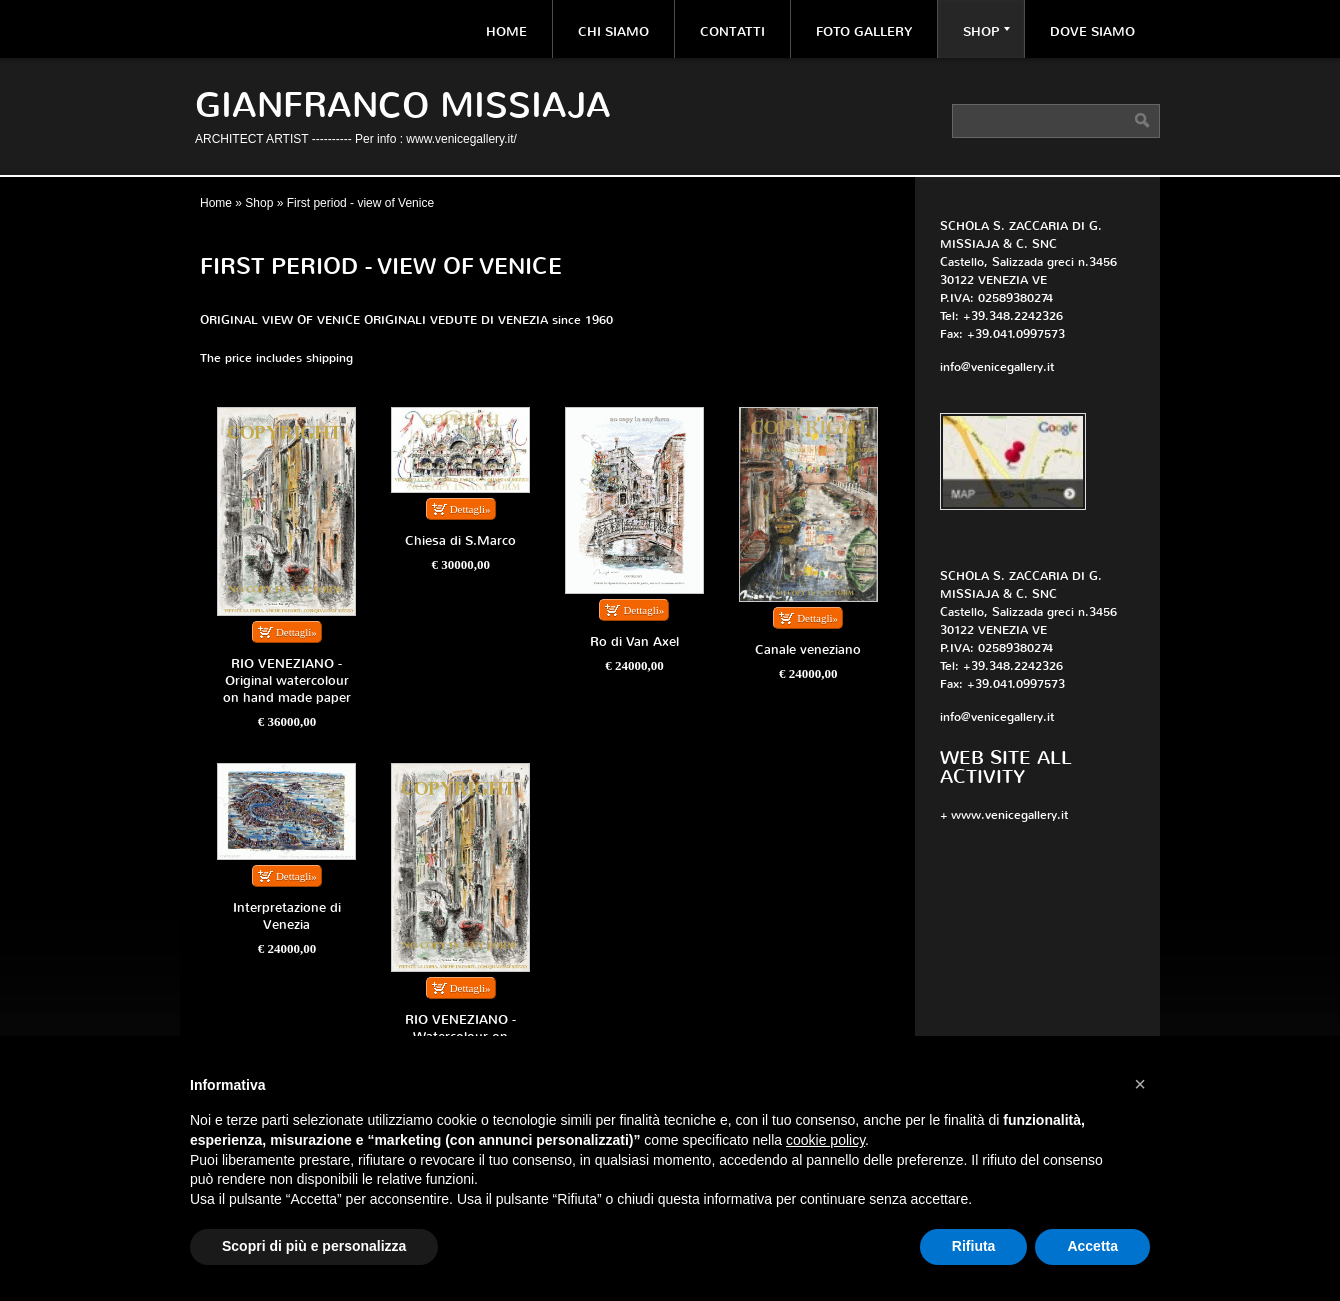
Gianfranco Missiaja (403, 105)
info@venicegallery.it (997, 367)
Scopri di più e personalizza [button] (314, 1246)
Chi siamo (613, 31)
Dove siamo (1092, 31)
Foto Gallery (864, 31)
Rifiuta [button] (974, 1246)
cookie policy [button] (825, 1140)
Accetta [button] (1092, 1246)
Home (506, 31)
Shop (986, 31)
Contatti (732, 31)
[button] (1140, 1084)
